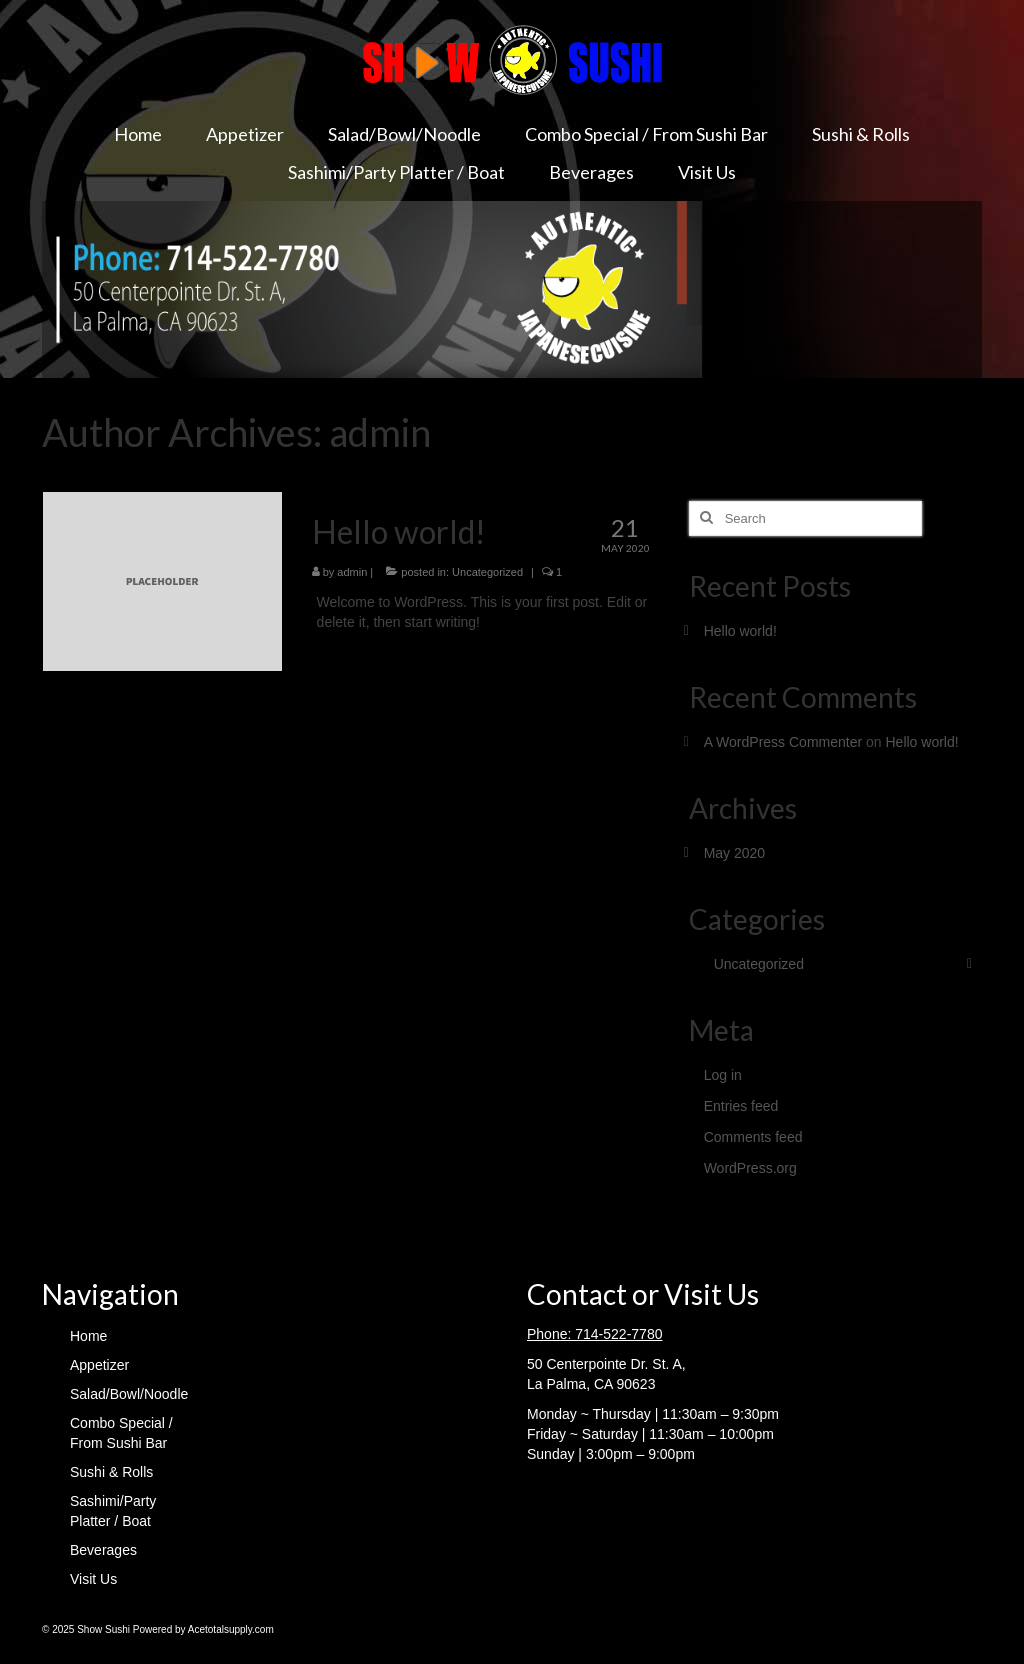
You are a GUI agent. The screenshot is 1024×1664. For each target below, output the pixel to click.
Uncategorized (487, 572)
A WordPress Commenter (783, 742)
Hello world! (740, 631)
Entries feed (741, 1106)
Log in (723, 1075)
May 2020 (734, 853)
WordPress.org (750, 1168)
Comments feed (753, 1137)
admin (352, 572)
